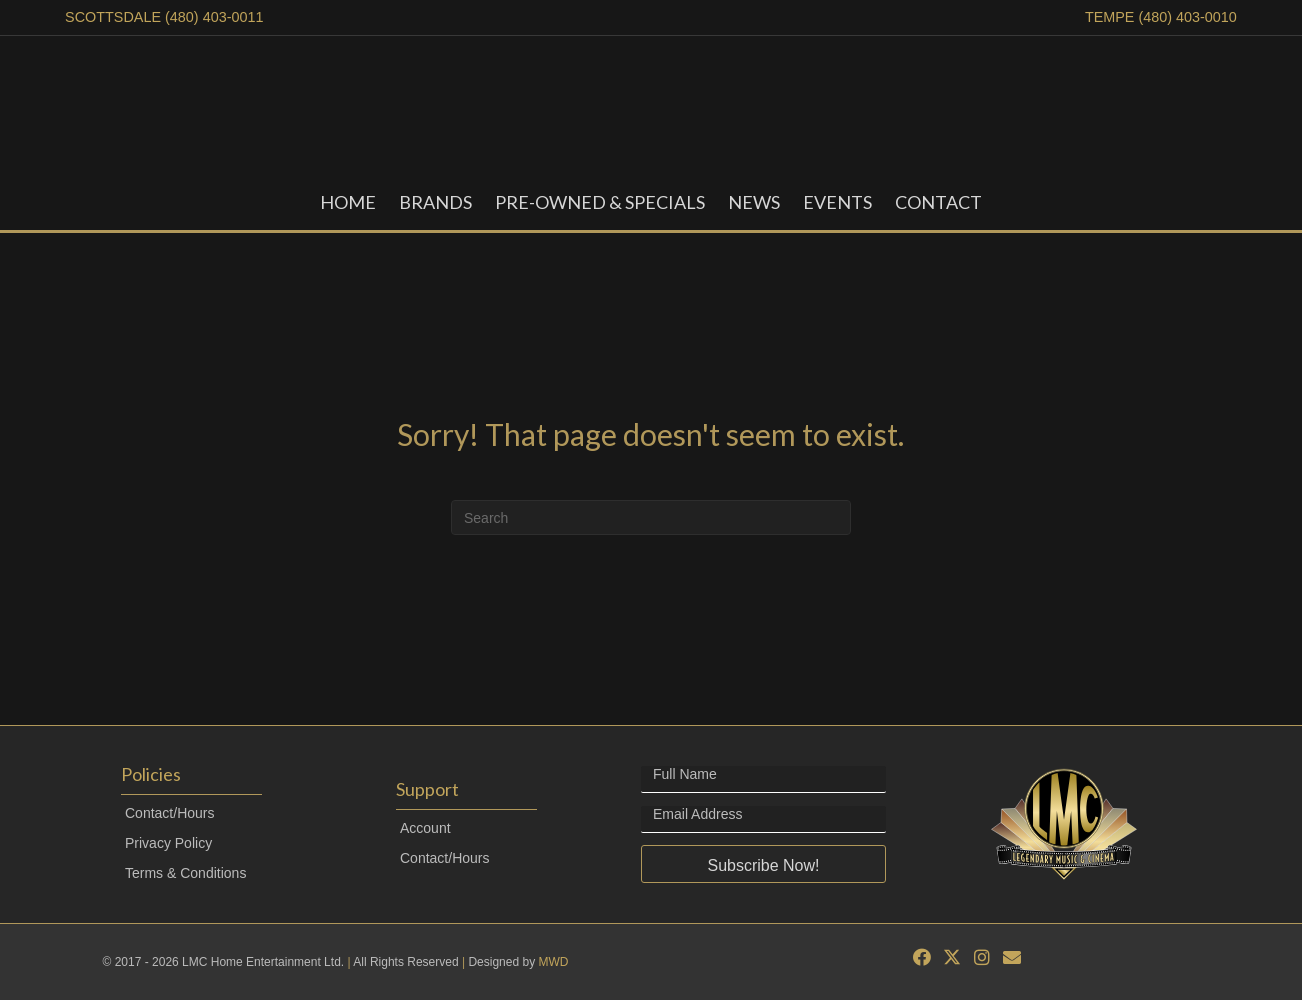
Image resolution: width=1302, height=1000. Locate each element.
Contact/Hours (169, 813)
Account (425, 828)
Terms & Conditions (185, 873)
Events (837, 202)
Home (348, 202)
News (754, 202)
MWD (553, 962)
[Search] (651, 517)
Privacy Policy (168, 843)
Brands (435, 202)
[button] (763, 864)
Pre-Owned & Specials (600, 202)
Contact (938, 202)
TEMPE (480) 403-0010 (1161, 17)
